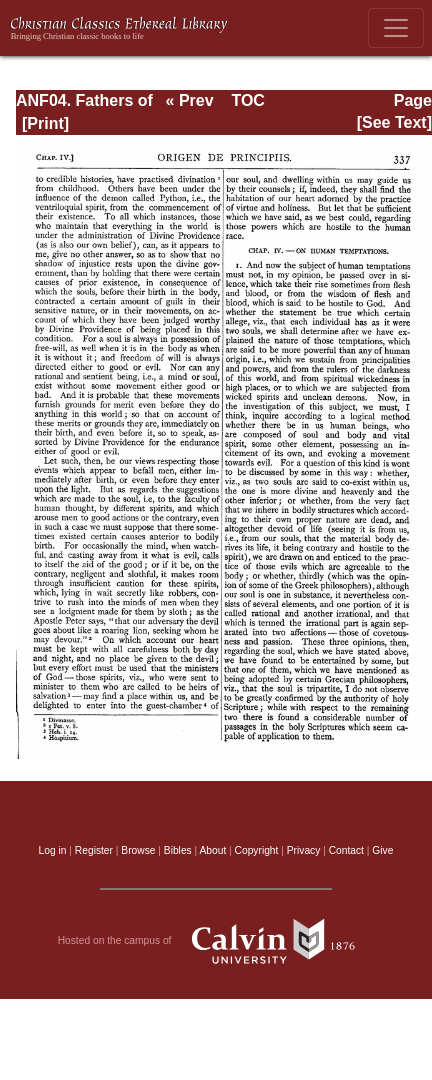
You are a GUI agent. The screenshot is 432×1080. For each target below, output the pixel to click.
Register (94, 850)
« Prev (190, 100)
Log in (53, 850)
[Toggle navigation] (396, 28)
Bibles (178, 850)
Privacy (304, 850)
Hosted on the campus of (216, 941)
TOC (247, 100)
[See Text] (394, 122)
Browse (138, 850)
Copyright (257, 850)
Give (382, 850)
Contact (346, 850)
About (212, 850)
